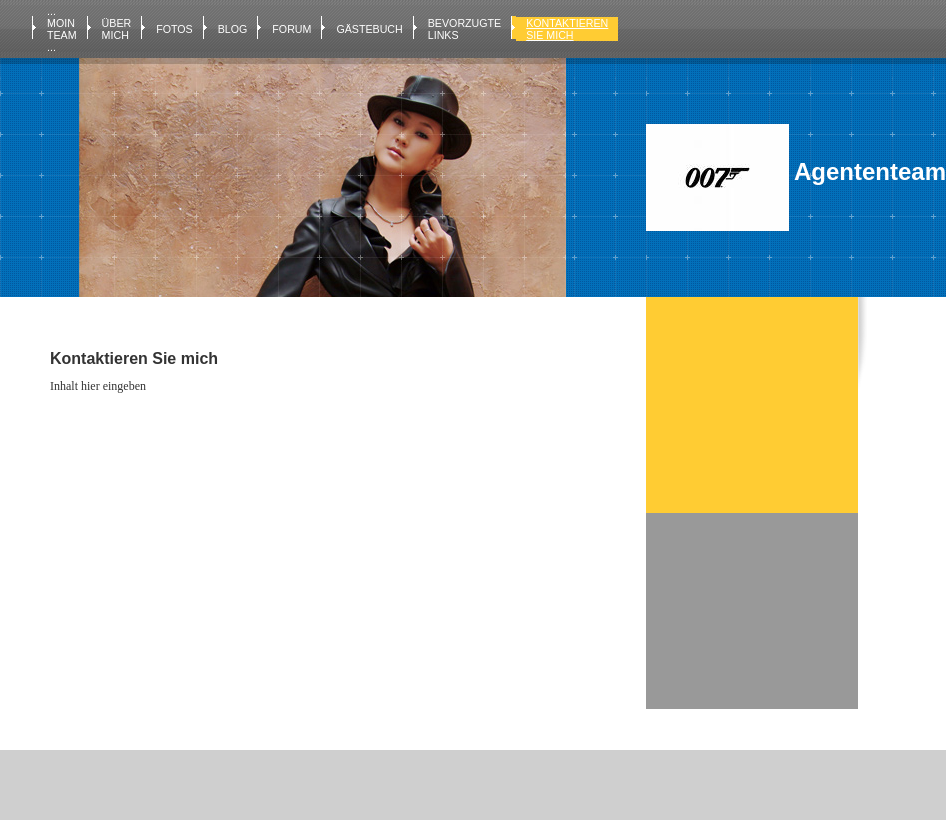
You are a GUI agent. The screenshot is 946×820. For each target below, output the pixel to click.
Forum (291, 29)
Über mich (117, 29)
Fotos (174, 29)
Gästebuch (369, 29)
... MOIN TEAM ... (62, 29)
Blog (233, 29)
